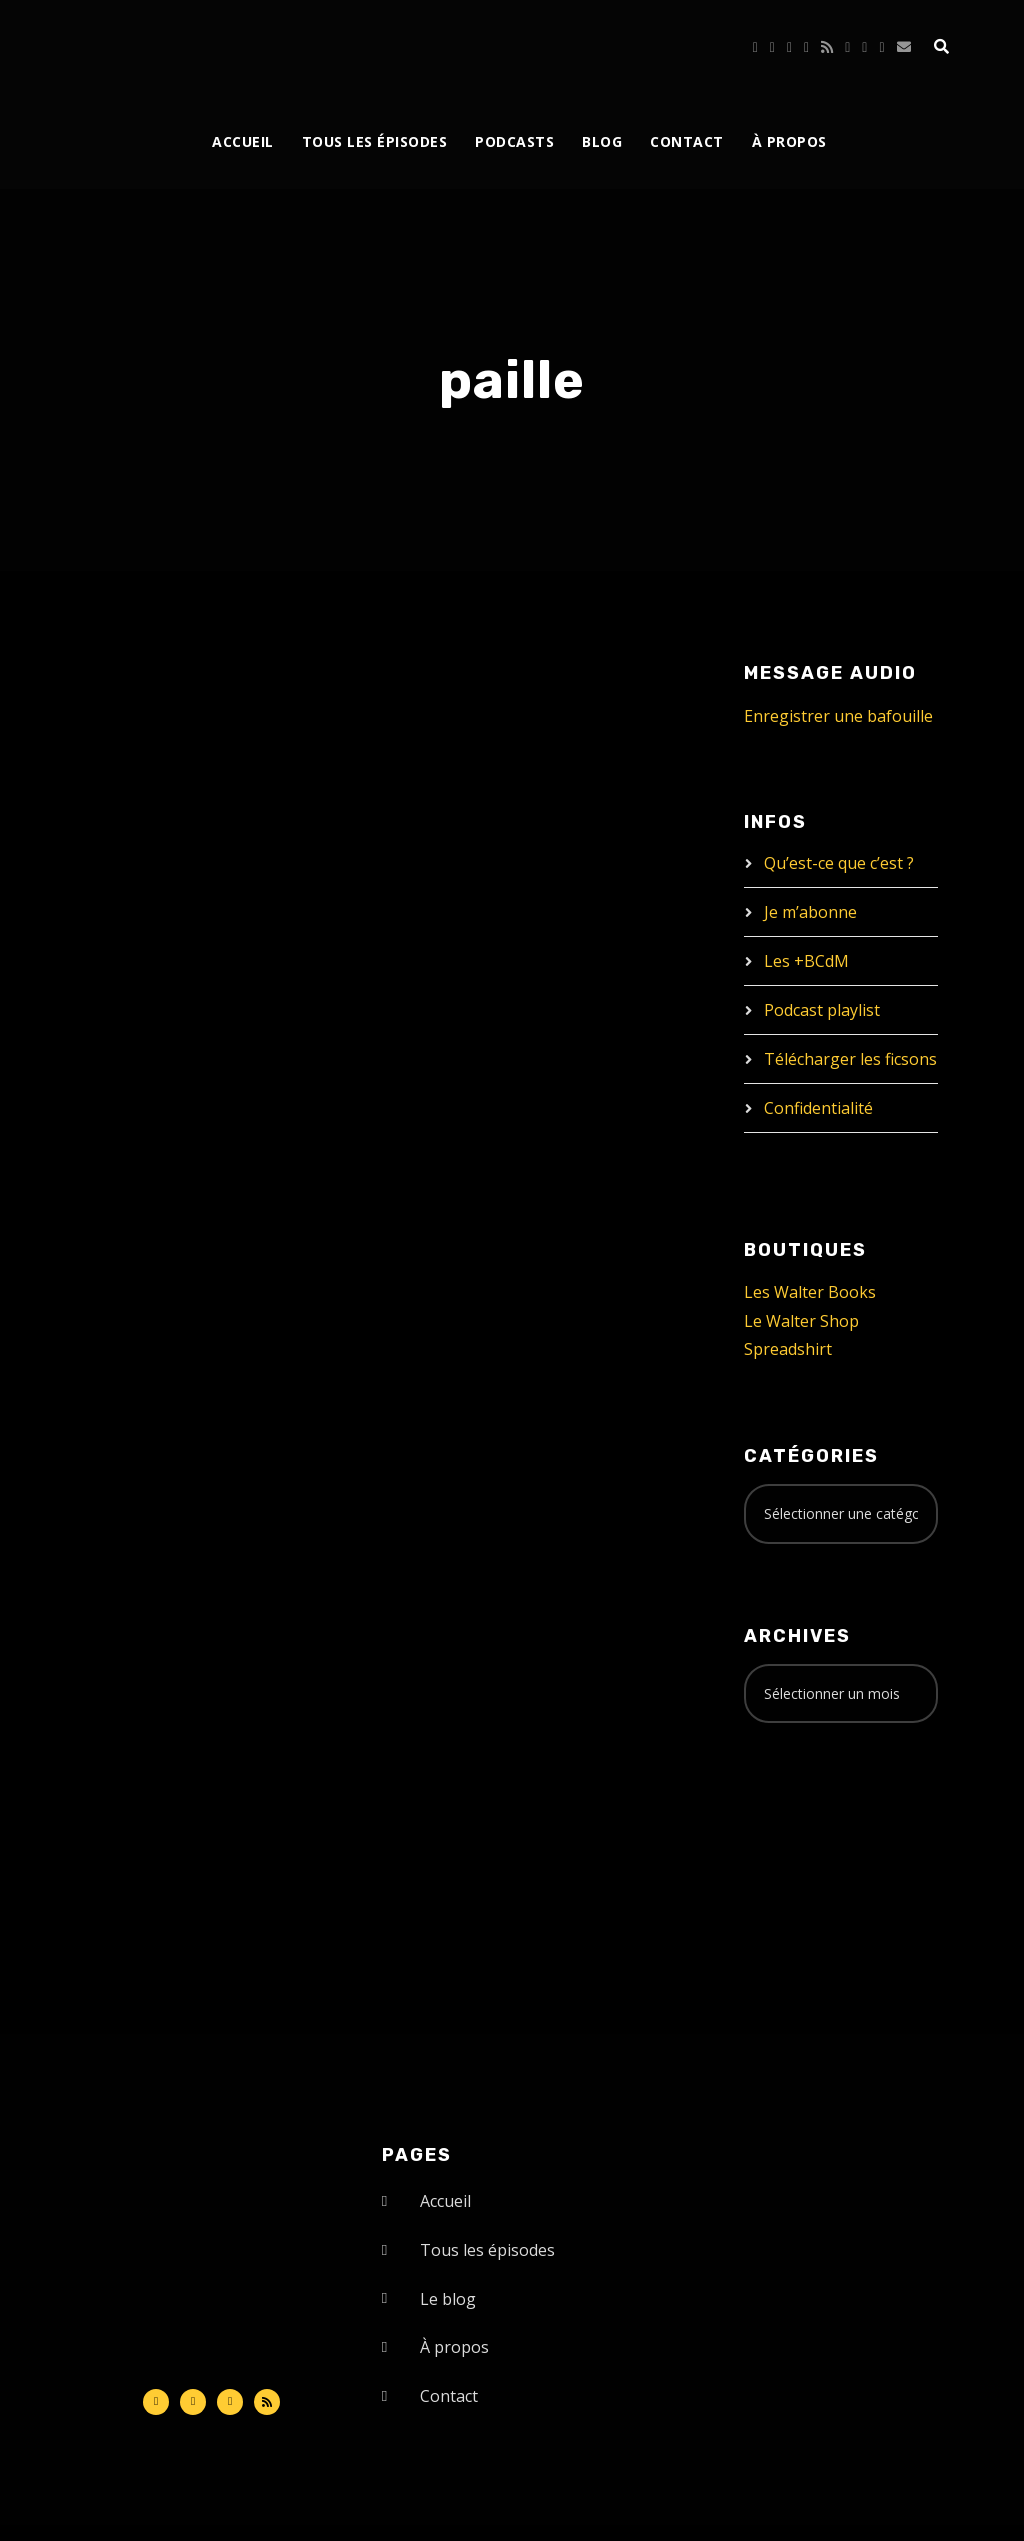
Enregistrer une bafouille (838, 716)
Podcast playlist (822, 1010)
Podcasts (514, 141)
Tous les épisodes (375, 141)
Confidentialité (818, 1108)
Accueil (243, 141)
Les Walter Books (810, 1292)
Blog (602, 141)
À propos (789, 141)
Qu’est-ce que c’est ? (839, 863)
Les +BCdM (806, 961)
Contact (687, 141)
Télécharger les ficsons (850, 1059)
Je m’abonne (810, 912)
